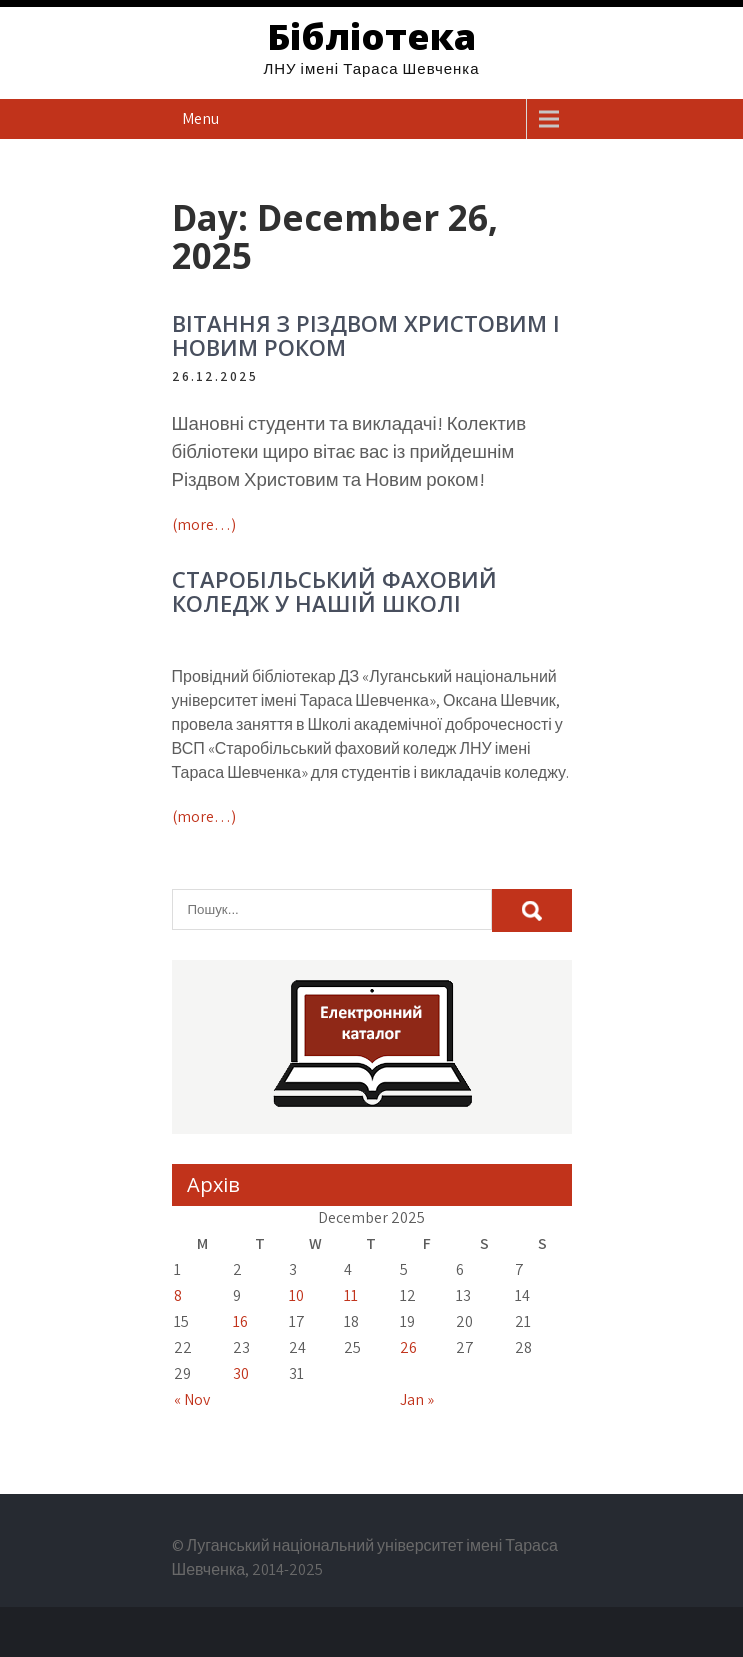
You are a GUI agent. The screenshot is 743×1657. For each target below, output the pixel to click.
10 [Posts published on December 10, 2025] (296, 1295)
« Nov (192, 1399)
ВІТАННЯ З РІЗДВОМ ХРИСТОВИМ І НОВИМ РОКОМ (366, 335)
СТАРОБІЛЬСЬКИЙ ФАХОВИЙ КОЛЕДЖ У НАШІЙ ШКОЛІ (334, 591)
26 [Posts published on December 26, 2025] (408, 1347)
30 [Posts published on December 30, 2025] (241, 1373)
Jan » (417, 1399)
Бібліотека (371, 36)
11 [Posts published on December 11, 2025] (351, 1295)
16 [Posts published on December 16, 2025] (240, 1321)
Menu (200, 118)
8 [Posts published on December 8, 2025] (178, 1295)
